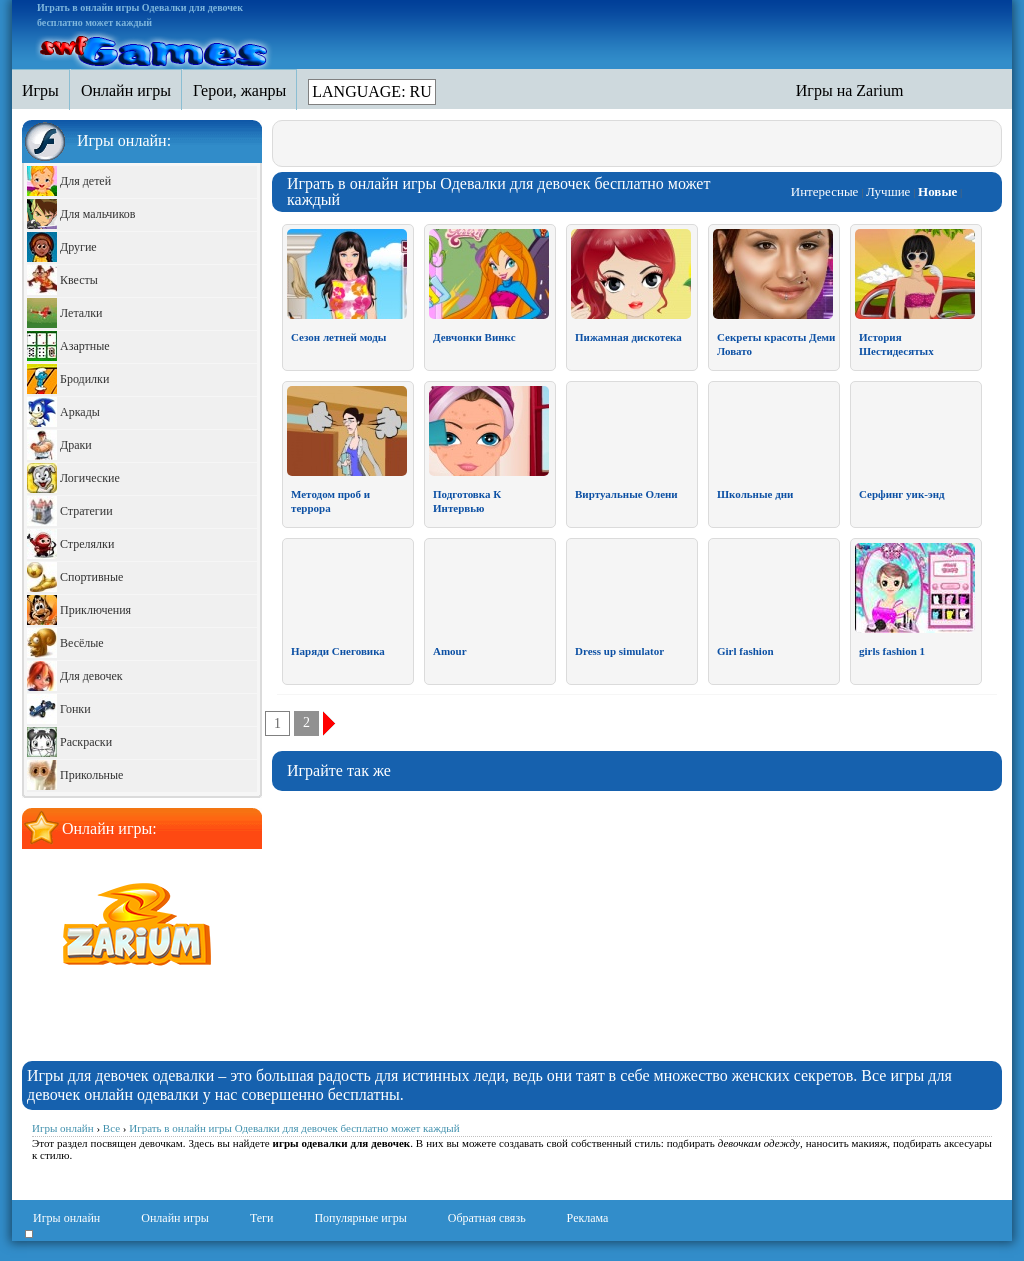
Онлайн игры (175, 1218)
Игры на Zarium (850, 90)
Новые (937, 191)
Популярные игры (360, 1218)
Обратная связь (487, 1218)
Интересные (825, 191)
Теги (262, 1218)
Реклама (588, 1218)
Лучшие (888, 191)
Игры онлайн (66, 1218)
